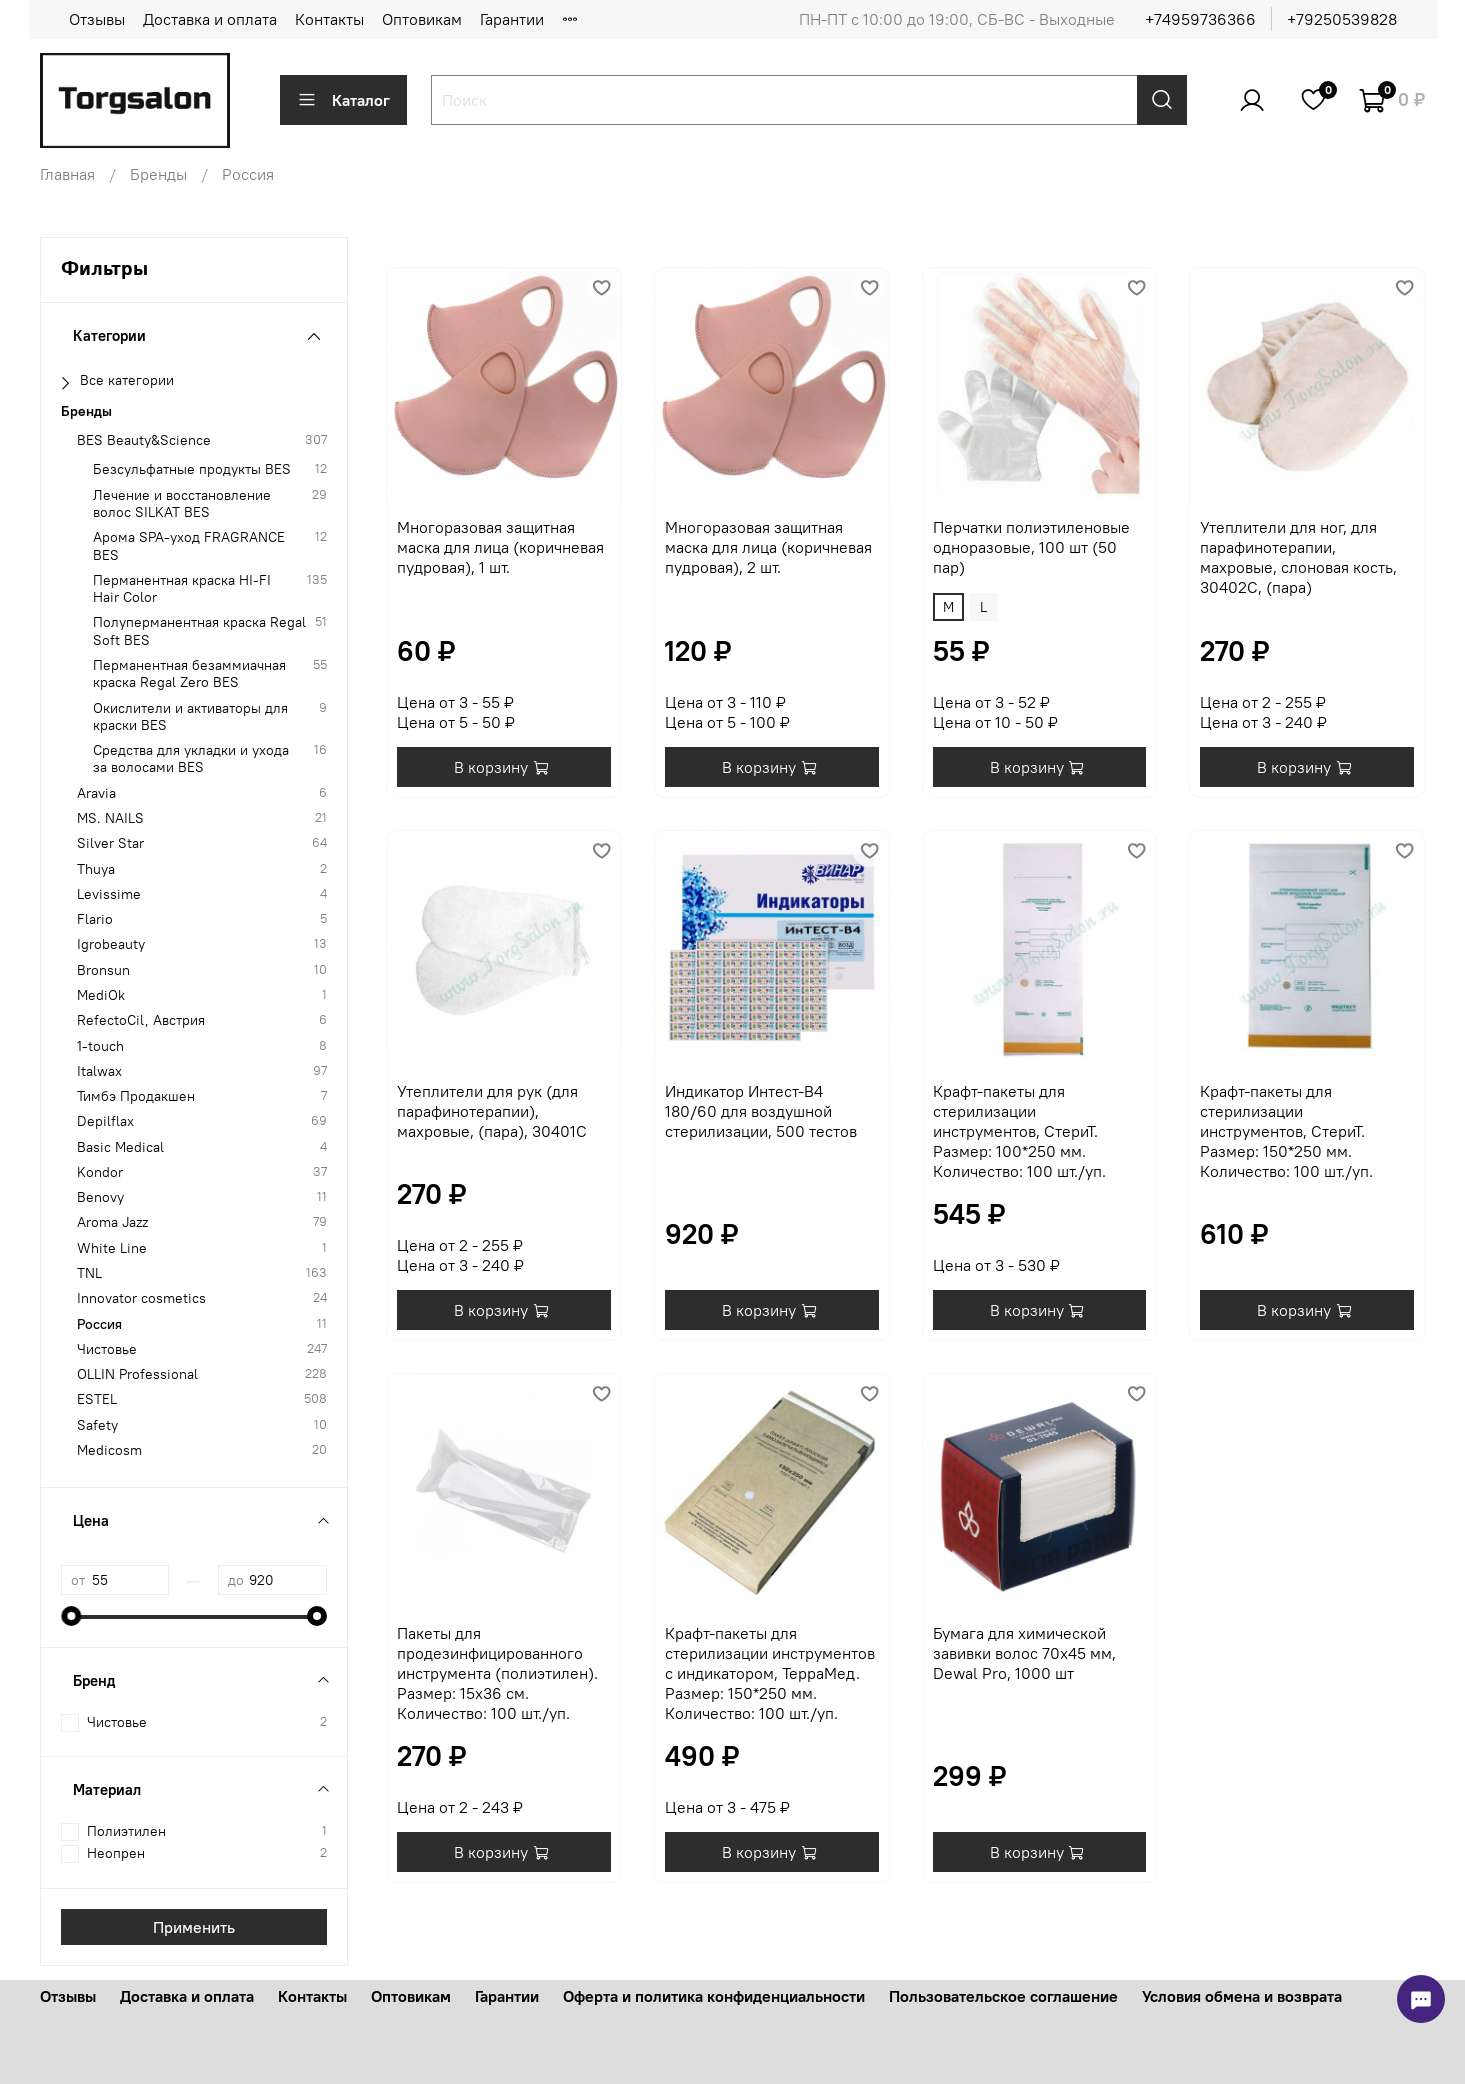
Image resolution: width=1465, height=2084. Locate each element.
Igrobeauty (111, 944)
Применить (194, 1927)
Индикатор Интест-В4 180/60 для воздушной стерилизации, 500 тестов (761, 1111)
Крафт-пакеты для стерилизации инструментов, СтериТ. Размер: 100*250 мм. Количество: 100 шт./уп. (1019, 1131)
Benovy (100, 1197)
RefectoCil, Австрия (141, 1020)
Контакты (329, 19)
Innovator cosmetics (141, 1298)
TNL (89, 1273)
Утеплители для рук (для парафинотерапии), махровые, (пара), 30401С (492, 1111)
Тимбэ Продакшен (136, 1096)
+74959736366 (1200, 19)
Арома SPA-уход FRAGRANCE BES (189, 546)
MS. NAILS (110, 818)
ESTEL (97, 1399)
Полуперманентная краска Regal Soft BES (199, 631)
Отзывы (97, 19)
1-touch (100, 1046)
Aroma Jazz (112, 1222)
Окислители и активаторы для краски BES (190, 717)
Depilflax (105, 1121)
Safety (97, 1425)
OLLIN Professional (137, 1374)
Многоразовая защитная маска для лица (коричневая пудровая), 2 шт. (768, 547)
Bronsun (103, 970)
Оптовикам (422, 19)
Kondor (100, 1172)
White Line (112, 1248)
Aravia (96, 793)
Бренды (158, 174)
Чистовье (107, 1349)
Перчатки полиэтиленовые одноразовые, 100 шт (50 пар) (1031, 547)
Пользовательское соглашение (1003, 1996)
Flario (95, 919)
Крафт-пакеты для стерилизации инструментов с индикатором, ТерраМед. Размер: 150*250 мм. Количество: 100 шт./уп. (770, 1673)
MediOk (101, 995)
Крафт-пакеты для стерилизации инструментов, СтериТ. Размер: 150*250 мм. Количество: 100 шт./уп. (1286, 1131)
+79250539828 (1342, 19)
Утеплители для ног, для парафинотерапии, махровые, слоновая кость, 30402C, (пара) (1298, 557)
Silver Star (110, 843)
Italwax (99, 1071)
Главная (67, 174)
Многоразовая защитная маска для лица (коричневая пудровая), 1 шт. (500, 547)
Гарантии (512, 19)
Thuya (96, 869)
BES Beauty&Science (144, 440)
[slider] (71, 1616)
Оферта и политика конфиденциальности (714, 1996)
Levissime (109, 894)
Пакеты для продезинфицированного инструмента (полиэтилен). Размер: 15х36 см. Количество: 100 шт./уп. (497, 1673)
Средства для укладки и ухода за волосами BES (191, 759)
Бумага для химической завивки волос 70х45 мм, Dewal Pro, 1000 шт (1024, 1653)
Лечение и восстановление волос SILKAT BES (182, 504)
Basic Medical (120, 1147)
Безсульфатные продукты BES (192, 469)
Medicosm (109, 1450)
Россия (99, 1324)
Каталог (343, 100)
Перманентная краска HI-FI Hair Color (182, 589)
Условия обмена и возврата (1242, 1996)
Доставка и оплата (210, 19)
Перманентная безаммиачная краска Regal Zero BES (189, 674)
